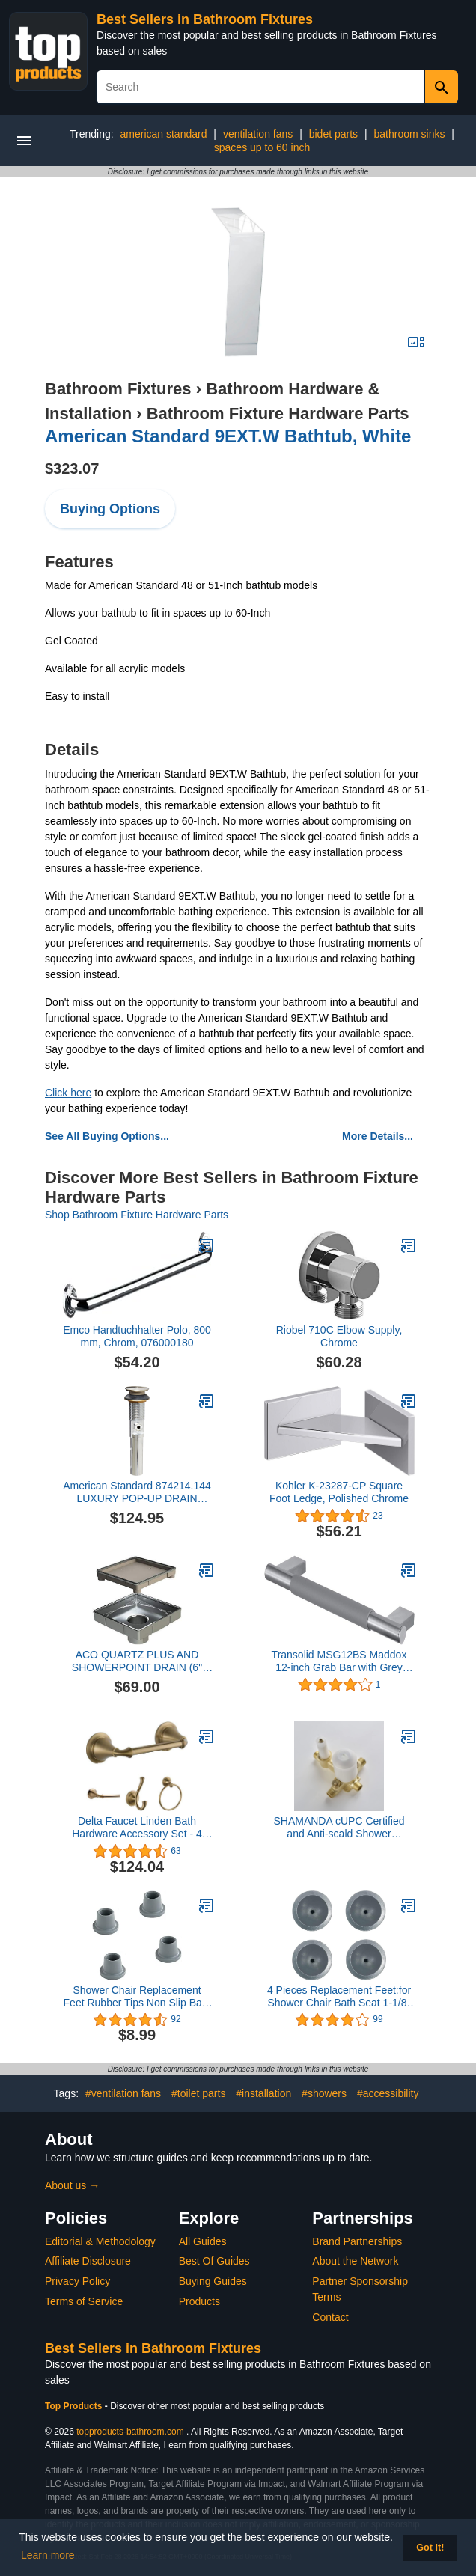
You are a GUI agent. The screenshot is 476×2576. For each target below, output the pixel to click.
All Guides (203, 2241)
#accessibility (387, 2093)
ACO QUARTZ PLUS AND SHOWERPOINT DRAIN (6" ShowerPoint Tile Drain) (137, 1661)
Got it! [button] (430, 2547)
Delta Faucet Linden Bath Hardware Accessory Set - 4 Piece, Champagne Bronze (137, 1827)
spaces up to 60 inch (262, 147)
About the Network (355, 2261)
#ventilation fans (123, 2093)
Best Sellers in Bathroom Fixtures (205, 19)
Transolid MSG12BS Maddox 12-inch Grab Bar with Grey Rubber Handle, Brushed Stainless (339, 1661)
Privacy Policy (77, 2281)
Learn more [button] (48, 2555)
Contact (330, 2317)
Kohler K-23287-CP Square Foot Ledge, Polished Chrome (339, 1492)
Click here (68, 1093)
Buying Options (110, 508)
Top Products (75, 2406)
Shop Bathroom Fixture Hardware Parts (136, 1215)
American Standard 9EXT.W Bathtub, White (228, 436)
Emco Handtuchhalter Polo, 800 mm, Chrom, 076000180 (137, 1336)
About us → (72, 2185)
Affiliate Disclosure (88, 2261)
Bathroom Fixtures (118, 388)
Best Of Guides (214, 2261)
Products (199, 2301)
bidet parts (333, 134)
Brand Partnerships (357, 2241)
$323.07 (72, 468)
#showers (324, 2093)
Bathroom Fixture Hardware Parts (278, 413)
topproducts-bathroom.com (129, 2431)
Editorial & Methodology (100, 2241)
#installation (263, 2093)
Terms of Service (84, 2301)
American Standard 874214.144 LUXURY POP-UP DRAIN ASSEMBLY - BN (137, 1492)
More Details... (377, 1136)
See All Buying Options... (107, 1136)
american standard (163, 134)
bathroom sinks (409, 134)
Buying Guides (213, 2281)
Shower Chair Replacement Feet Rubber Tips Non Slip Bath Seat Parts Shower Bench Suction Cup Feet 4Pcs (137, 1996)
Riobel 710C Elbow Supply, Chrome (339, 1336)
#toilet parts (198, 2093)
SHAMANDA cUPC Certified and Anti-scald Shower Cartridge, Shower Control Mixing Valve (338, 1827)
